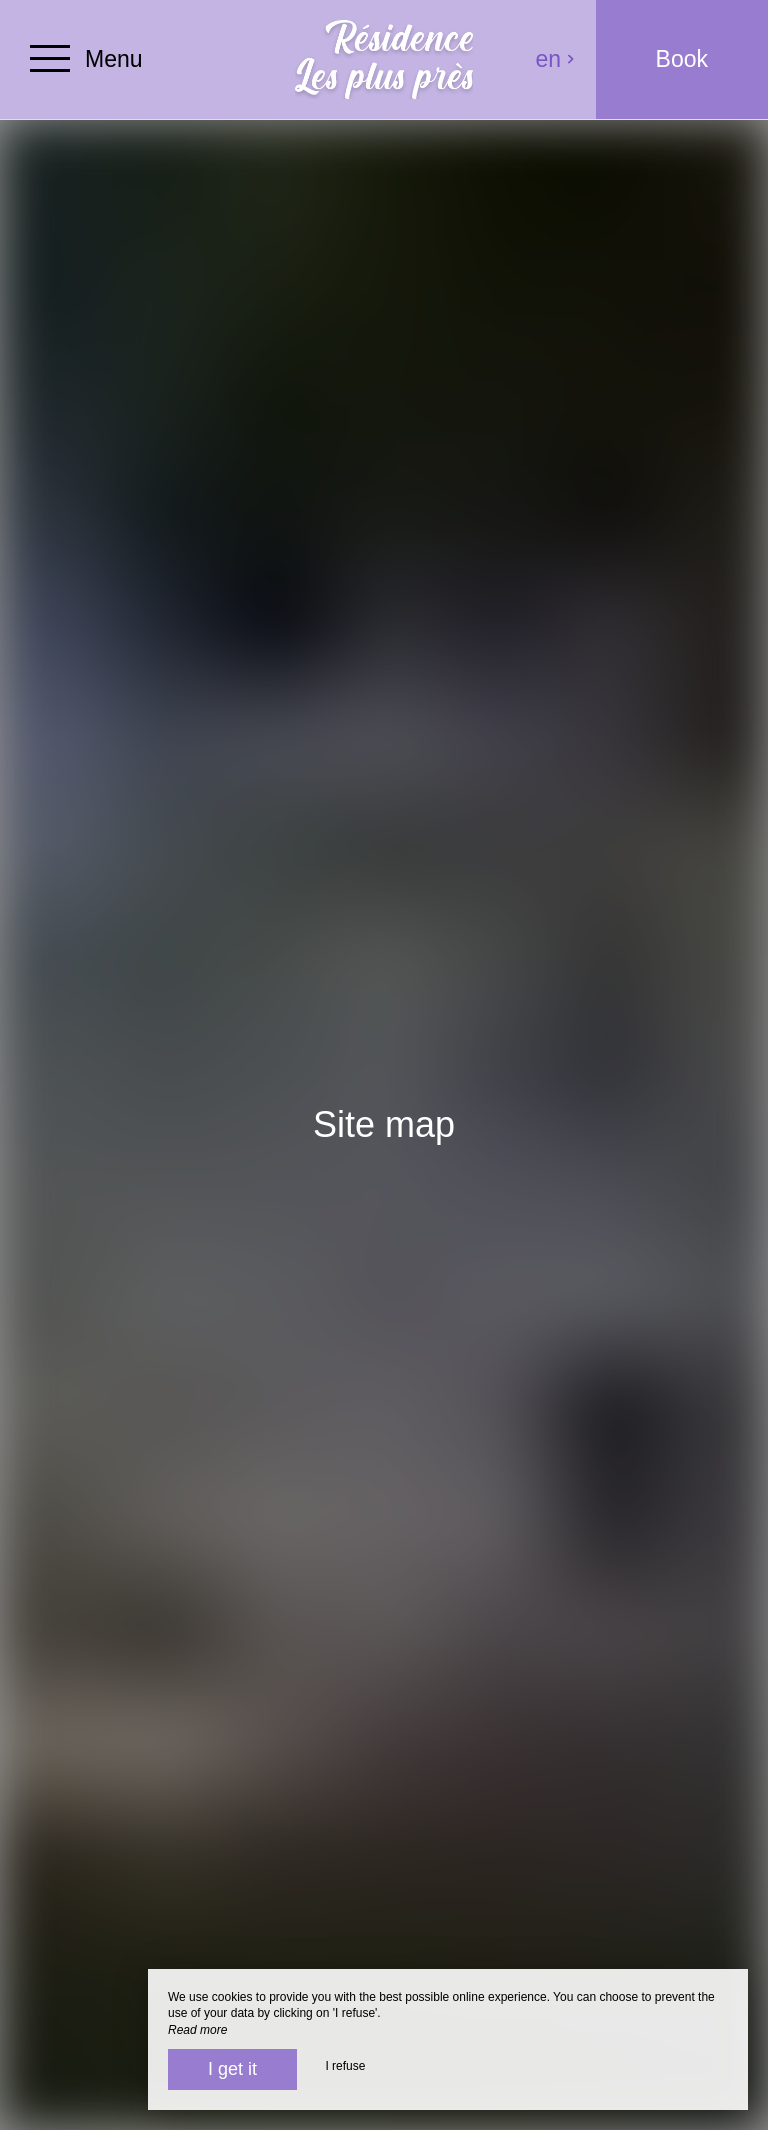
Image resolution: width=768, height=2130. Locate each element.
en (556, 59)
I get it (232, 2069)
